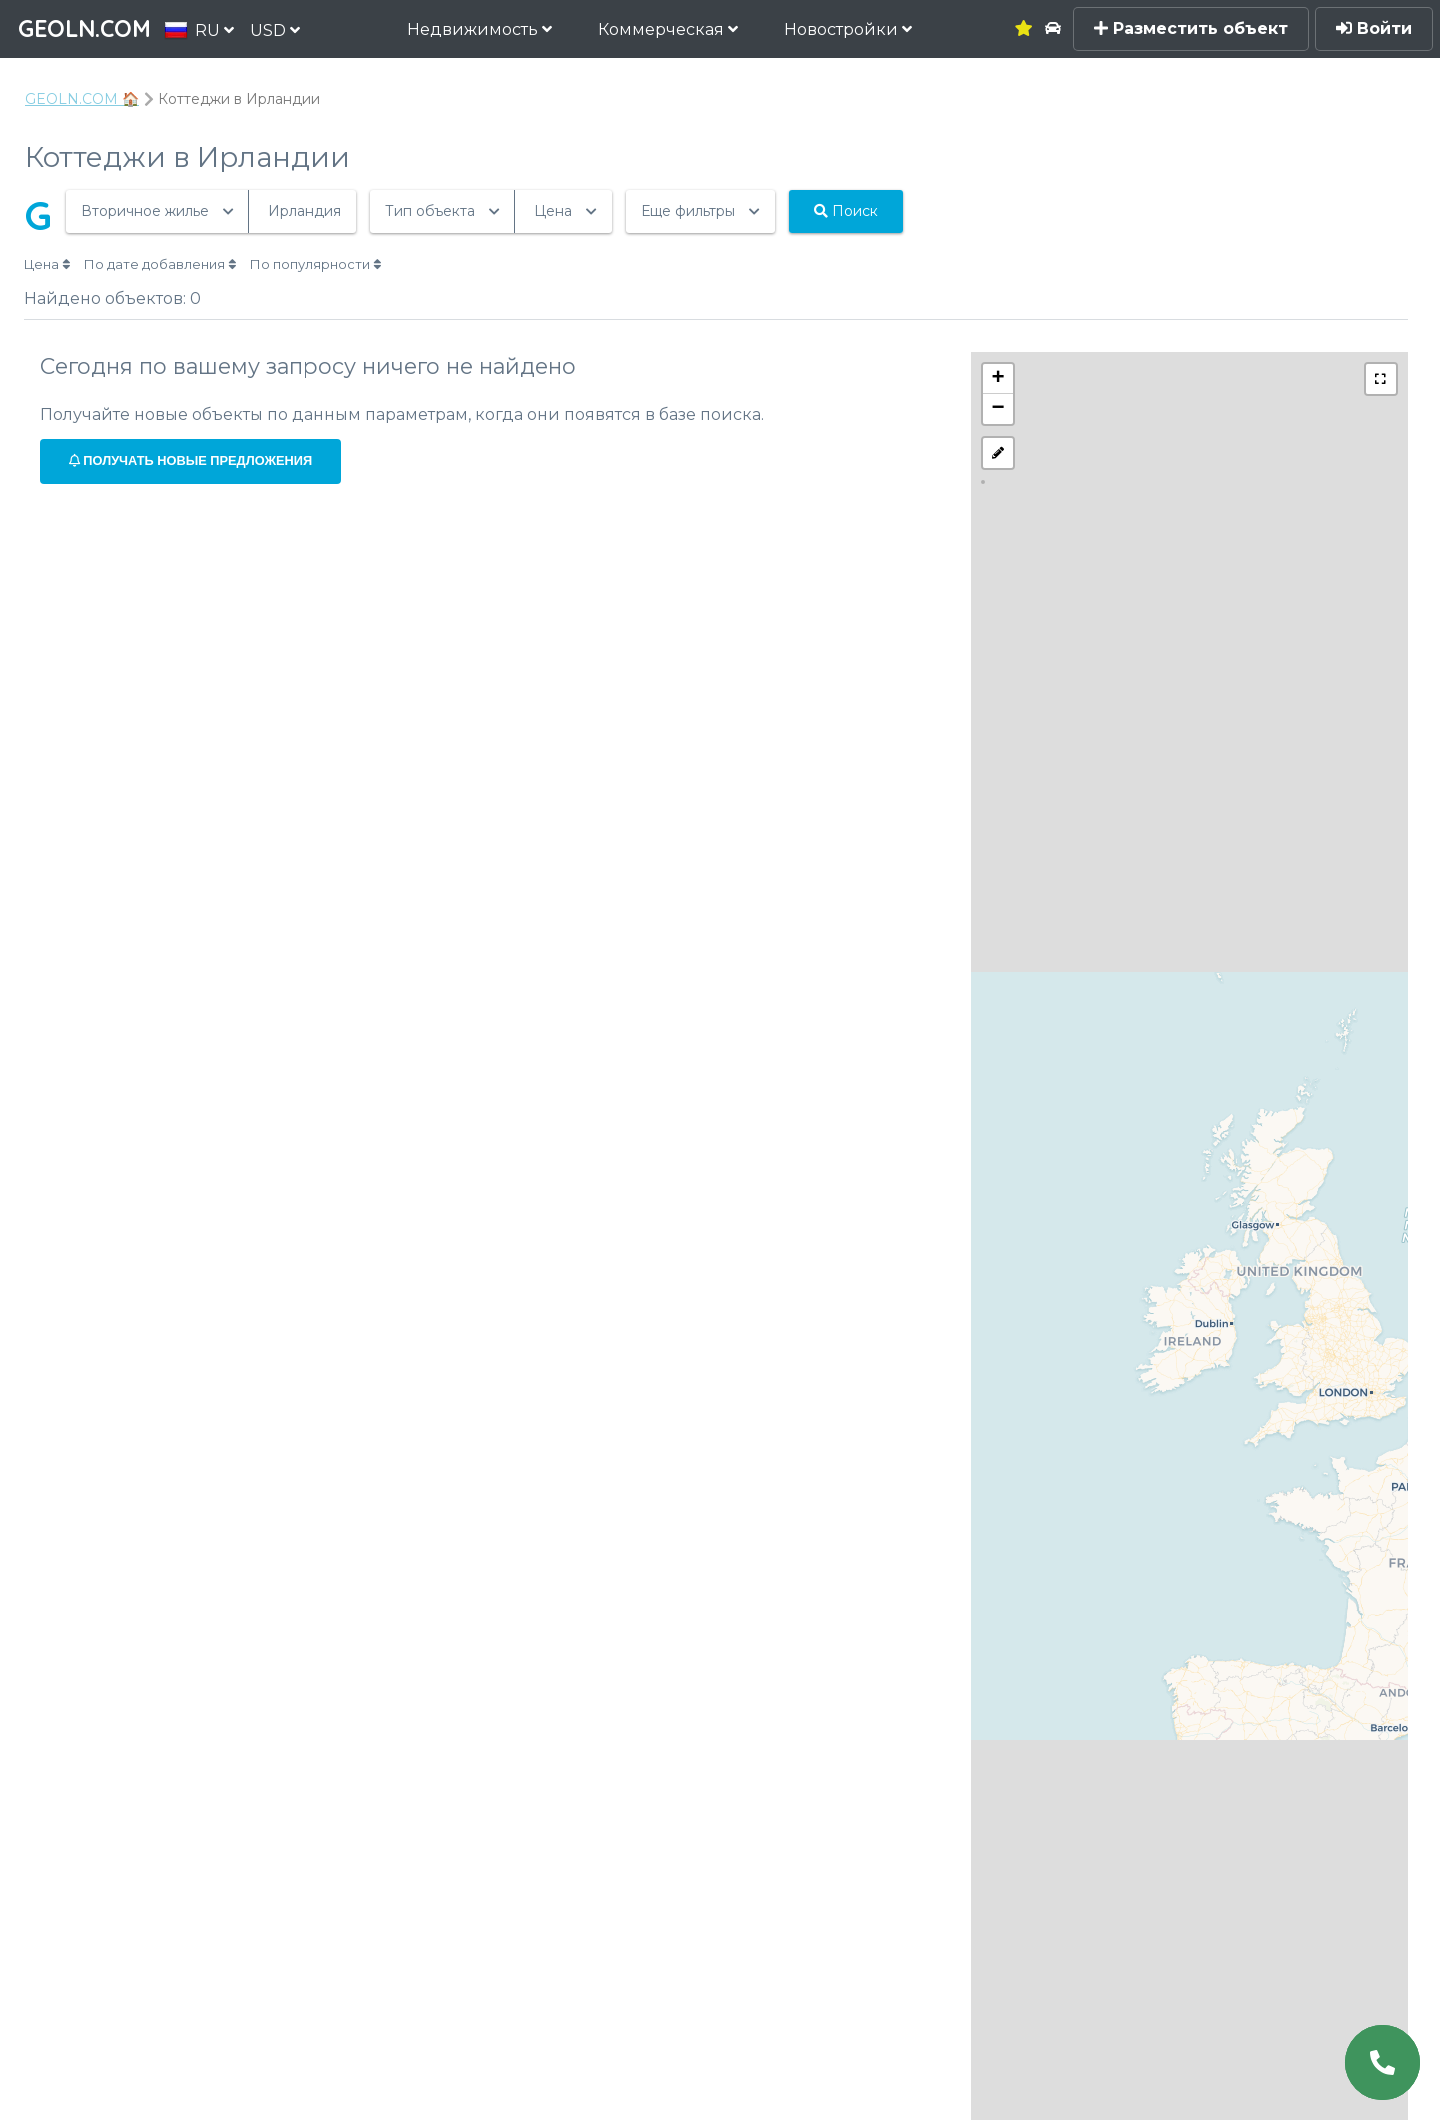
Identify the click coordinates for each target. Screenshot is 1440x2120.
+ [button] (998, 379)
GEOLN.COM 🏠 (82, 99)
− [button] (998, 409)
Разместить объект (1191, 28)
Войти (1374, 28)
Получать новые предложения (190, 460)
